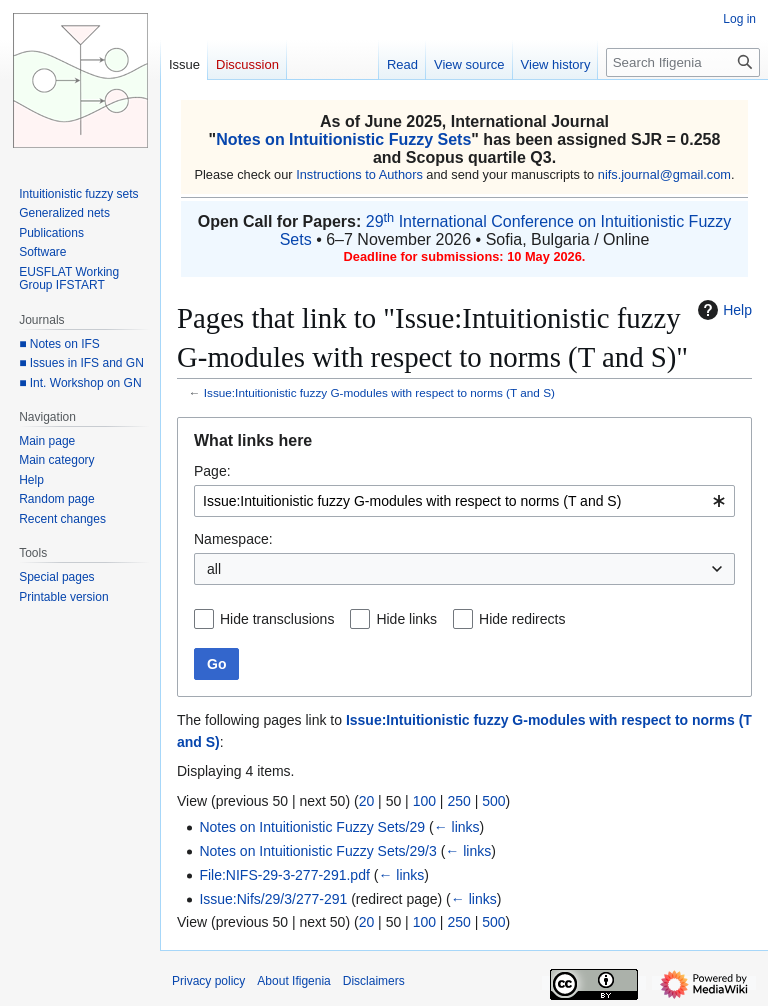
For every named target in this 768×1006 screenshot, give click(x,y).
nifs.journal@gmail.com (664, 174)
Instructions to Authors (359, 174)
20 (367, 801)
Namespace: (233, 539)
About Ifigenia (293, 981)
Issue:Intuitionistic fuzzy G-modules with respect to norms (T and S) (379, 392)
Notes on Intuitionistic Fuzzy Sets (343, 139)
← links (457, 827)
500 (493, 801)
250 (458, 801)
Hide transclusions (277, 619)
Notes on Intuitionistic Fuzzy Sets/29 (312, 827)
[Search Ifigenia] (683, 62)
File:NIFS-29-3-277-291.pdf (284, 875)
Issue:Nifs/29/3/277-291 (273, 899)
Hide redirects (522, 619)
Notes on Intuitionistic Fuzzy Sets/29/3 (317, 851)
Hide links (406, 619)
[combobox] (464, 501)
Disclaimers (374, 981)
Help (722, 310)
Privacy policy (208, 981)
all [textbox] (214, 569)
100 (424, 801)
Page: (212, 471)
